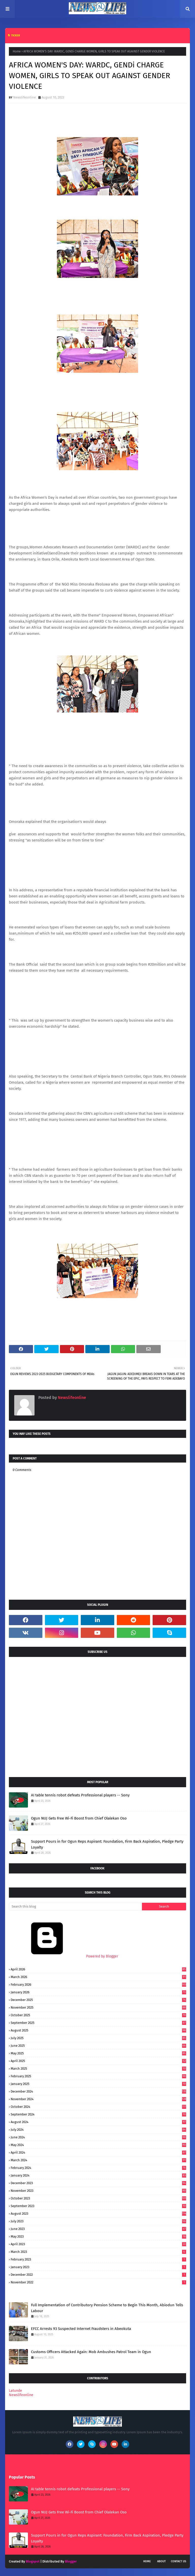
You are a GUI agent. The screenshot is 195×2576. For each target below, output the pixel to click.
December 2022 (98, 2275)
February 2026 (98, 1984)
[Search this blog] (75, 1906)
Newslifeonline (24, 97)
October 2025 (98, 2015)
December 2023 (98, 2183)
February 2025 (98, 2076)
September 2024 (98, 2114)
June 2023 (98, 2229)
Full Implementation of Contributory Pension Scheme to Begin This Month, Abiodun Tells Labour (107, 2308)
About (161, 2561)
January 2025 (98, 2084)
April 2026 (98, 1969)
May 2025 (98, 2053)
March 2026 (98, 1977)
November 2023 (98, 2191)
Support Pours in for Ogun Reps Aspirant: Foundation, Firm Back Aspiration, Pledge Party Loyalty (107, 1844)
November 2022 (98, 2282)
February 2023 (98, 2259)
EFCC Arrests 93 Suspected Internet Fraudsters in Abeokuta (81, 2328)
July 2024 (98, 2129)
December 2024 (98, 2091)
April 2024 (98, 2152)
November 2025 (98, 2007)
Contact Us (178, 2561)
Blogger (71, 2561)
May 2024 (98, 2145)
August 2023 (98, 2213)
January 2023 (98, 2267)
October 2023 (98, 2198)
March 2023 (98, 2252)
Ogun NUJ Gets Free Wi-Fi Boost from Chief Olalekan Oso (79, 1818)
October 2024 (98, 2107)
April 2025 (98, 2061)
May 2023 (98, 2236)
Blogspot (33, 2561)
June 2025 (98, 2046)
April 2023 (98, 2244)
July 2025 (98, 2038)
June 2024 (98, 2137)
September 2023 (98, 2206)
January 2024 (98, 2175)
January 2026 (98, 1992)
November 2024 (98, 2099)
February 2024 (98, 2168)
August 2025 (98, 2030)
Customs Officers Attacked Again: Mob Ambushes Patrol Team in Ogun (91, 2352)
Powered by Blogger (63, 1956)
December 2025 (98, 2000)
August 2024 (98, 2122)
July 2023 (98, 2221)
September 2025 (98, 2023)
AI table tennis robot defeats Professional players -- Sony (80, 1795)
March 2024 (98, 2160)
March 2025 (98, 2068)
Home (17, 51)
